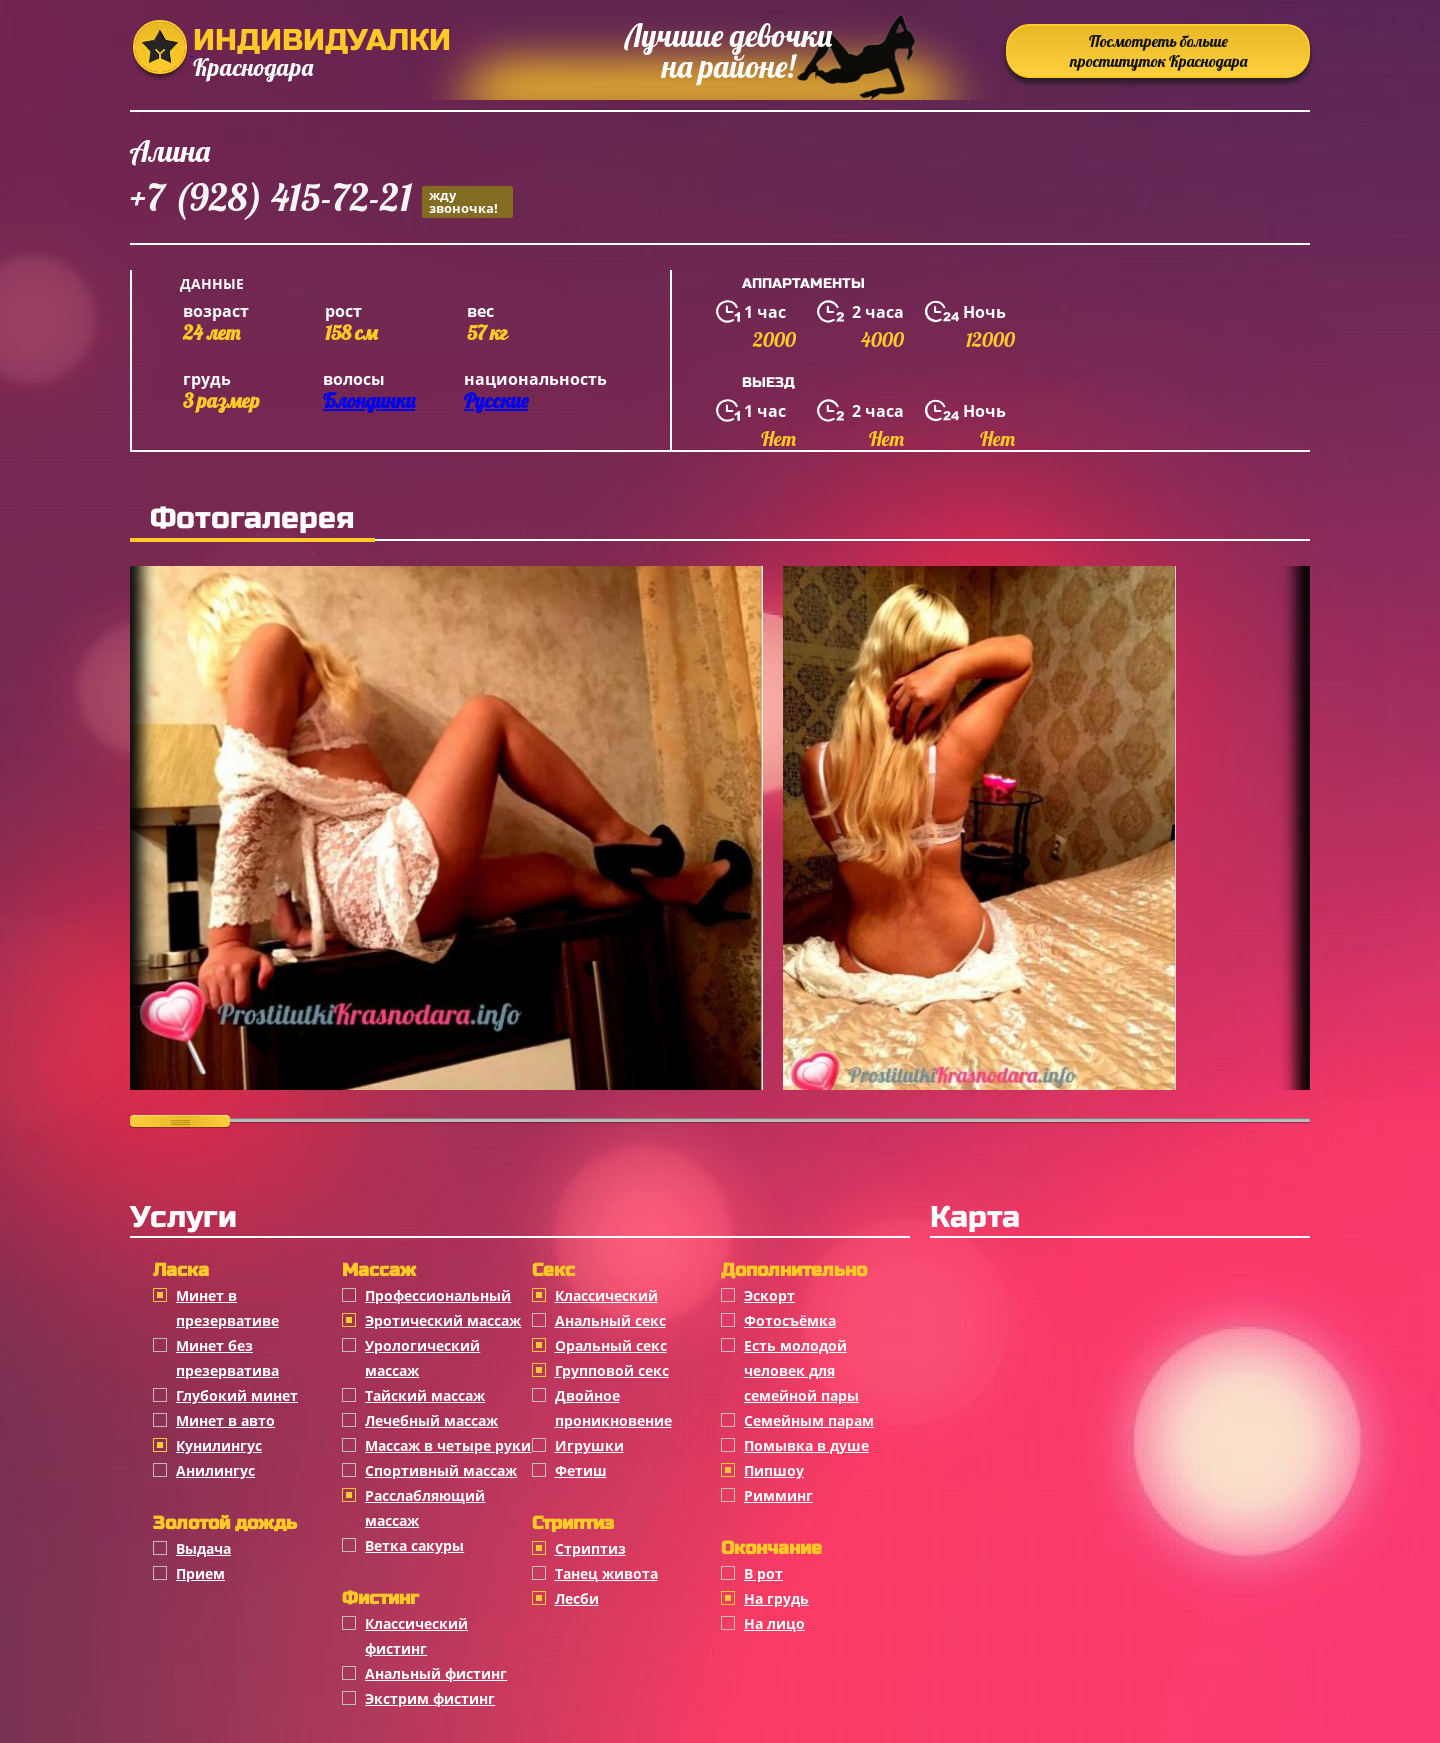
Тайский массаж (425, 1395)
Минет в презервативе (227, 1308)
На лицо (774, 1623)
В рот (763, 1573)
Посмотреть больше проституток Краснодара (1158, 51)
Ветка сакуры (414, 1545)
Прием (200, 1573)
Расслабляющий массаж (425, 1508)
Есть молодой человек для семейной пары (801, 1370)
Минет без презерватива (227, 1358)
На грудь (776, 1598)
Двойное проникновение (613, 1408)
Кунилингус (219, 1445)
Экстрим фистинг (430, 1698)
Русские (496, 400)
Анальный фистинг (436, 1673)
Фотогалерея (252, 518)
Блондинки (369, 400)
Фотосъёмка (790, 1320)
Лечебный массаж (431, 1420)
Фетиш (581, 1470)
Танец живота (606, 1573)
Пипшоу (774, 1470)
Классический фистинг (416, 1636)
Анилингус (215, 1470)
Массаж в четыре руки (448, 1445)
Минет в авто (225, 1420)
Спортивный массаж (441, 1470)
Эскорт (769, 1295)
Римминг (778, 1495)
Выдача (203, 1548)
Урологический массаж (422, 1358)
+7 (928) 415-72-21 (321, 200)
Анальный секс (610, 1320)
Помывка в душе (806, 1445)
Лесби (577, 1598)
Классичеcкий (606, 1295)
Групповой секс (612, 1370)
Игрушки (589, 1445)
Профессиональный (438, 1295)
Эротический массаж (443, 1320)
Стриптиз (590, 1548)
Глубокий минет (237, 1395)
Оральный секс (611, 1345)
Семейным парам (809, 1420)
